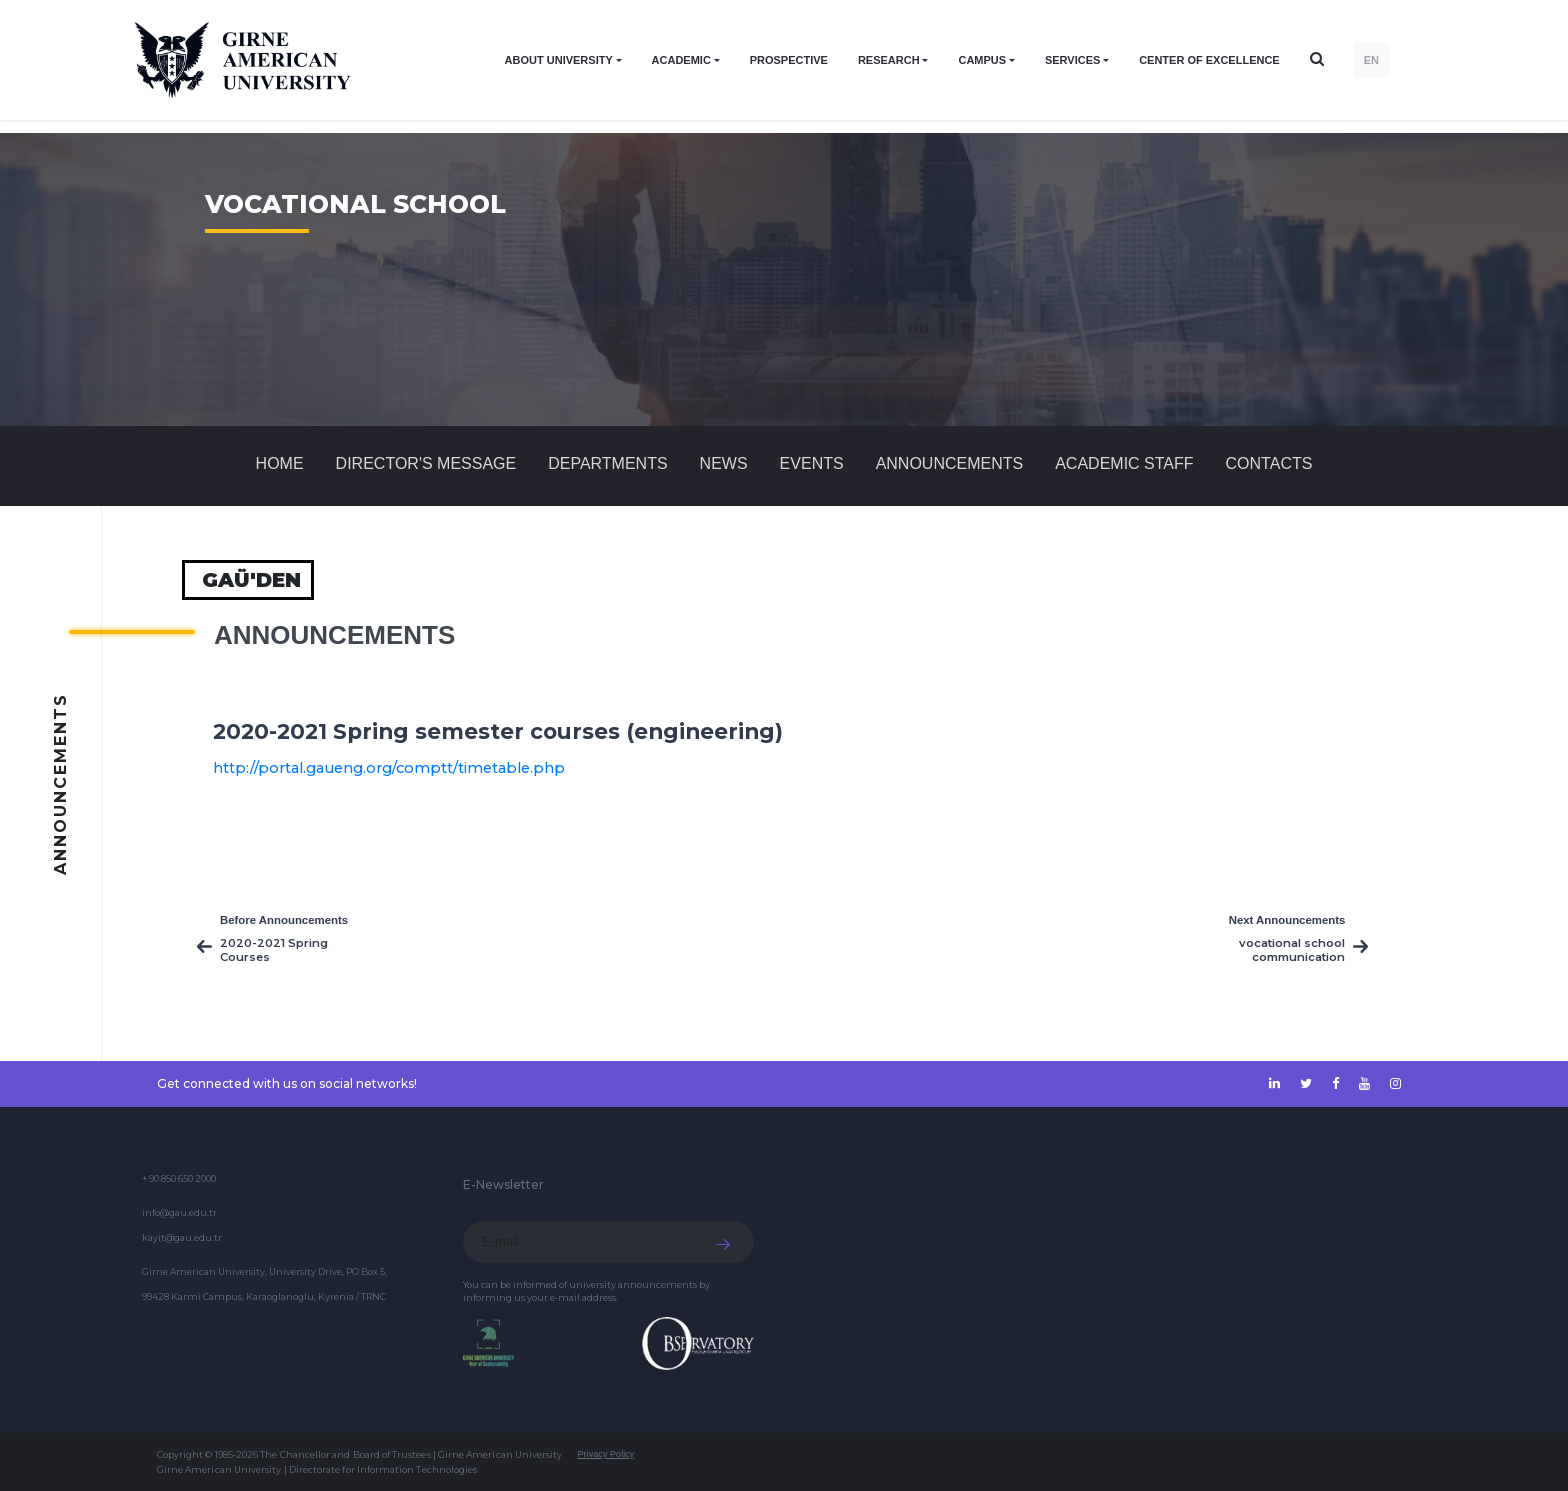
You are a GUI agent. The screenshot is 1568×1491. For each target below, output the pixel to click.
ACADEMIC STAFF (1124, 463)
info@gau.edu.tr (179, 1212)
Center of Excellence (1209, 60)
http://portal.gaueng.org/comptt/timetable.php (389, 768)
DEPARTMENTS (607, 463)
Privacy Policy (605, 1454)
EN (1371, 60)
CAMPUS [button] (982, 60)
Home (280, 463)
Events (812, 463)
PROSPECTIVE (789, 60)
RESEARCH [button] (889, 60)
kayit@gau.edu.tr (182, 1237)
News (724, 463)
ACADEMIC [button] (681, 60)
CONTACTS (1269, 463)
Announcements (950, 463)
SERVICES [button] (1072, 60)
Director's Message (426, 463)
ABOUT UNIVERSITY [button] (559, 60)
